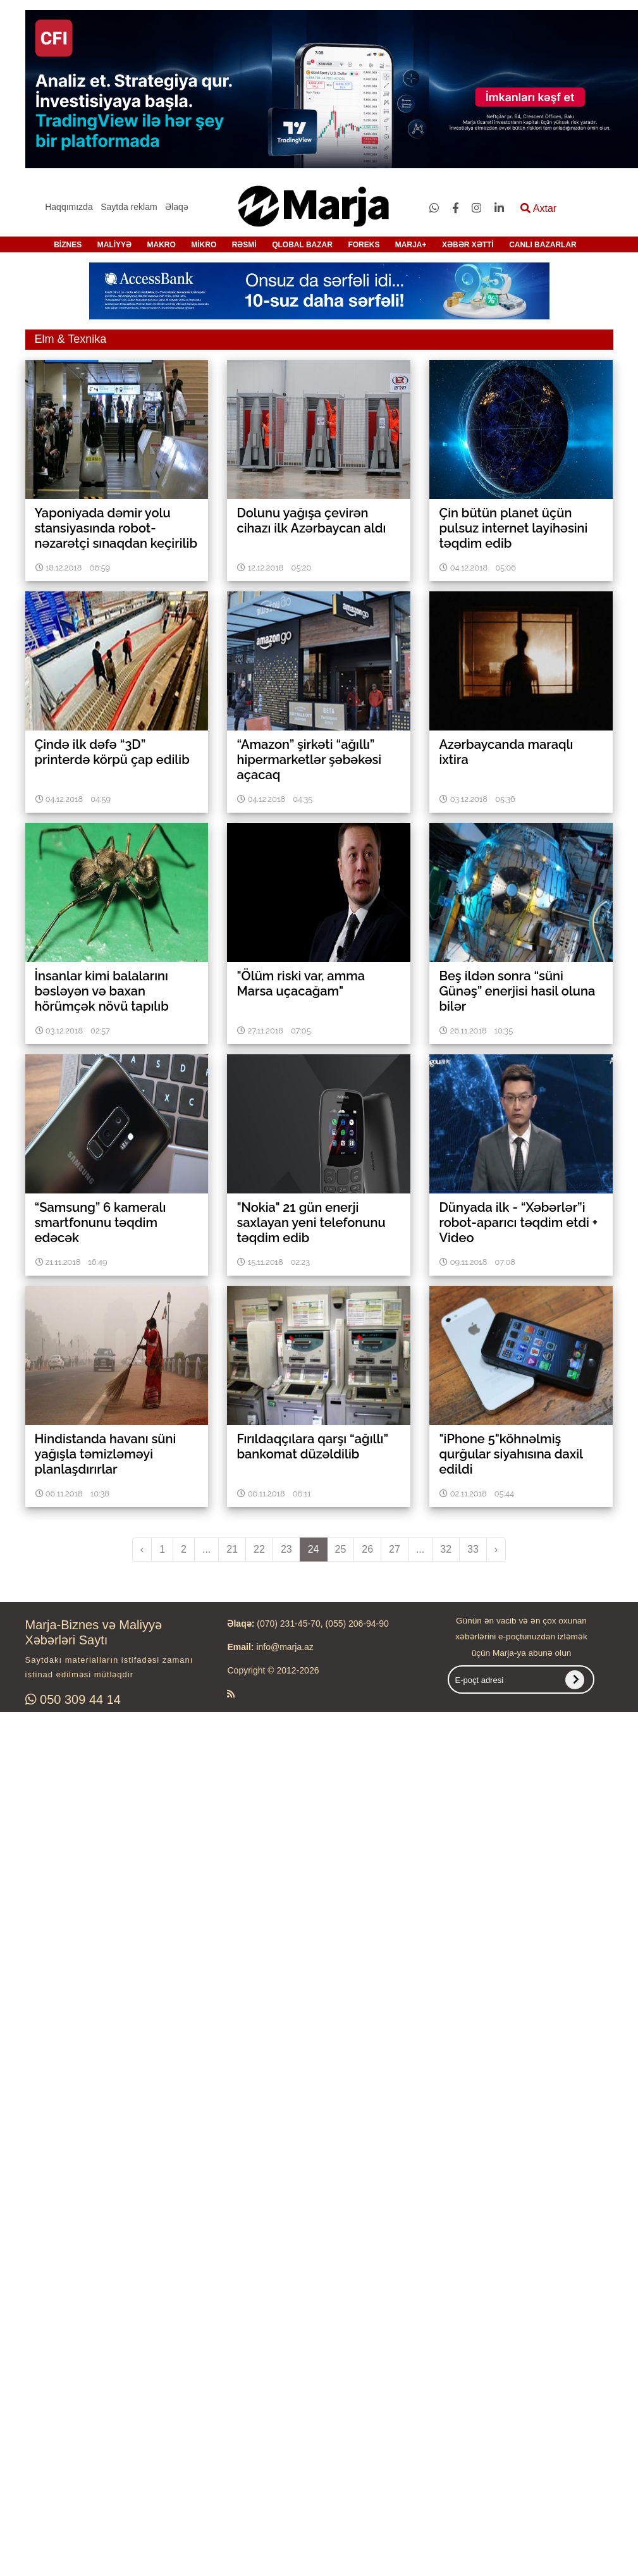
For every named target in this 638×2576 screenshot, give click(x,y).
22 (259, 1549)
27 (394, 1549)
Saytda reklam (129, 207)
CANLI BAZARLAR (543, 244)
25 (341, 1549)
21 (232, 1549)
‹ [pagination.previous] (142, 1549)
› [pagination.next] (496, 1549)
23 (286, 1549)
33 (473, 1549)
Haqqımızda (68, 207)
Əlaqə (176, 207)
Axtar (538, 208)
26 (367, 1549)
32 (445, 1549)
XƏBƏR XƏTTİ (468, 244)
